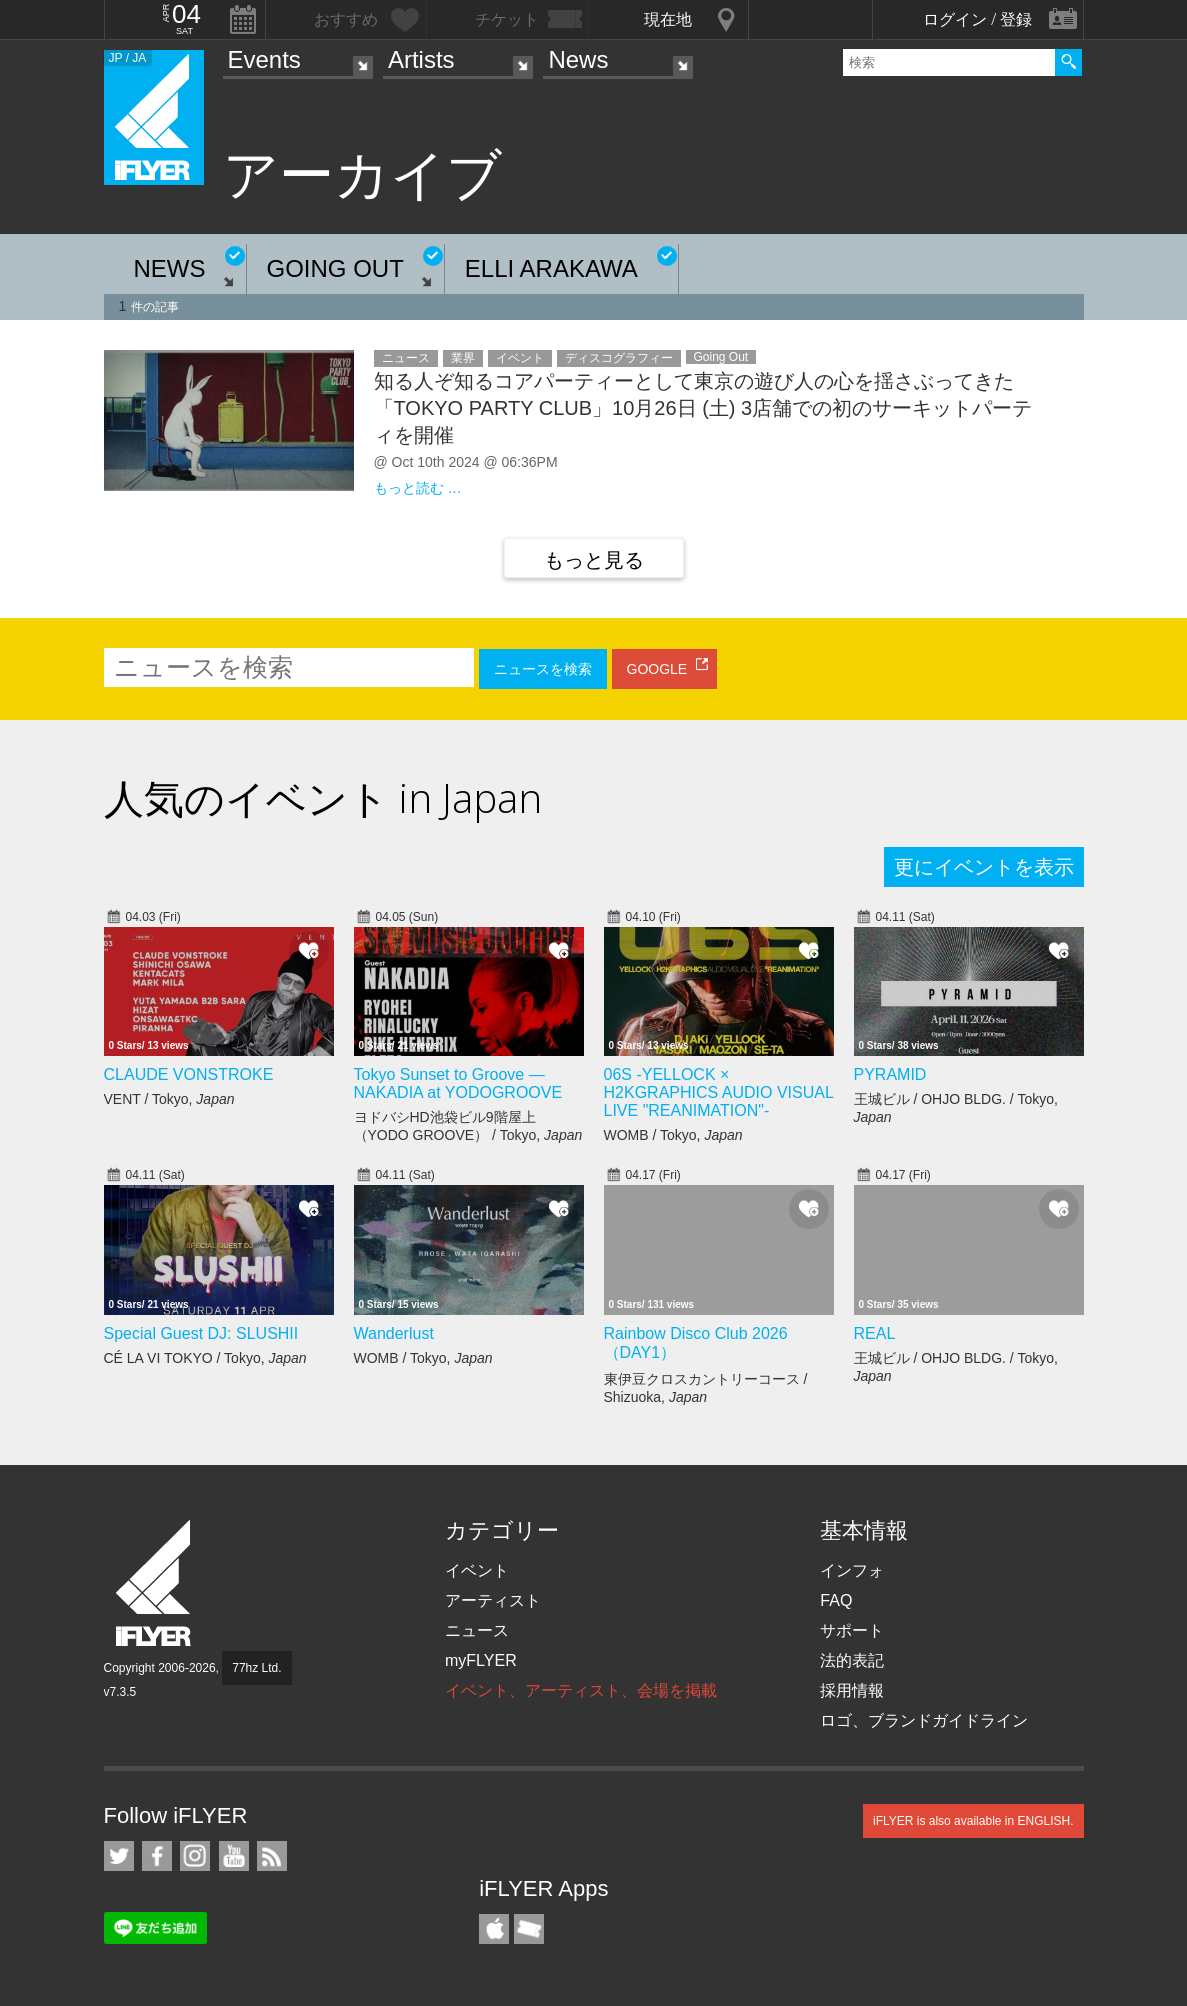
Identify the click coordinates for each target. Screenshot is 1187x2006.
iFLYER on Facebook (157, 1856)
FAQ (836, 1600)
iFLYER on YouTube (234, 1856)
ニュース (477, 1630)
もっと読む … (418, 488)
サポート (852, 1630)
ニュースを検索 (543, 669)
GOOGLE (657, 669)
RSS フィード (272, 1856)
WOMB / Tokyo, (673, 1135)
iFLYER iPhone (494, 1929)
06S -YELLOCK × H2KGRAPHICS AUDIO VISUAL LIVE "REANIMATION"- (719, 1092)
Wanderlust (394, 1333)
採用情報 (852, 1690)
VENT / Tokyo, (169, 1099)
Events (264, 59)
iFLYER (155, 1583)
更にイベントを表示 (984, 867)
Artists (421, 59)
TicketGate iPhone (529, 1929)
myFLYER (481, 1660)
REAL (875, 1333)
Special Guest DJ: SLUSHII (201, 1333)
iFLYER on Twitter (119, 1856)
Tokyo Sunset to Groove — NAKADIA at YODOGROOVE (458, 1083)
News (578, 59)
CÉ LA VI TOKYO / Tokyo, (205, 1358)
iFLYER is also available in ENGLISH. (973, 1821)
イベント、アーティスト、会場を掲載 (581, 1690)
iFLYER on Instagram (195, 1856)
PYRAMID (890, 1074)
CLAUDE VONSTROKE (189, 1074)
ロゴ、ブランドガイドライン (924, 1720)
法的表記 (852, 1660)
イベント (477, 1570)
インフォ (852, 1570)
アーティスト (493, 1600)
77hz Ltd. (256, 1668)
